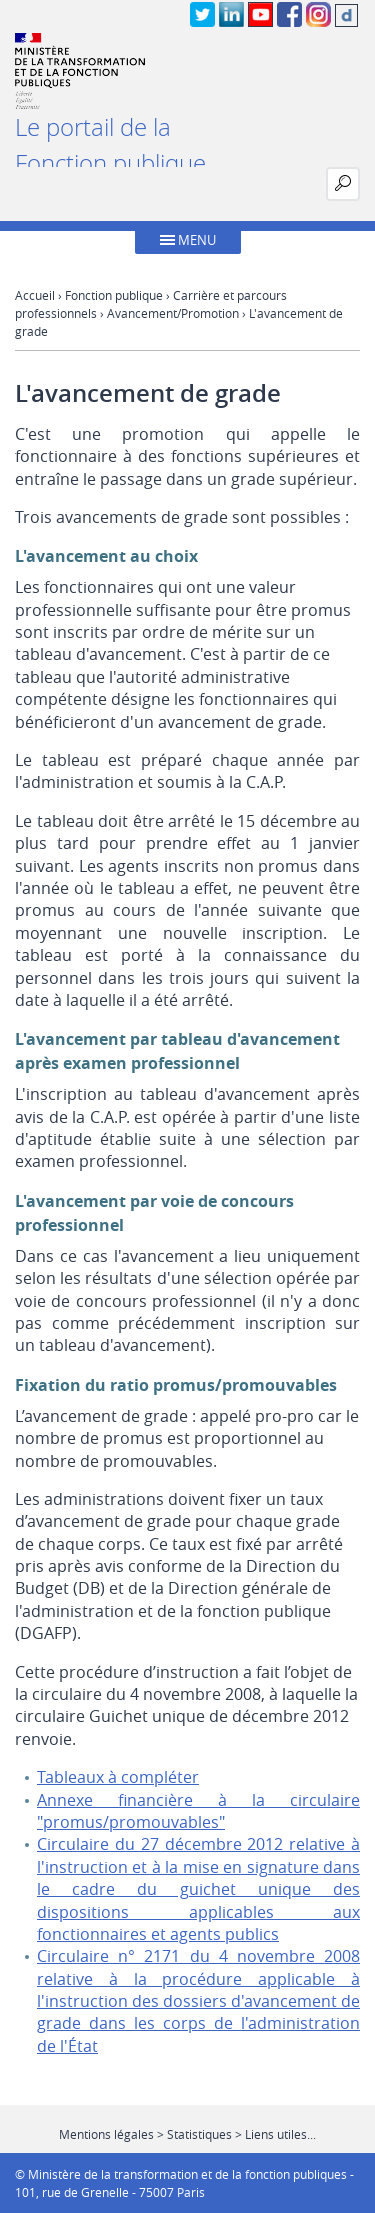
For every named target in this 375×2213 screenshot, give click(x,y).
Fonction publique (114, 295)
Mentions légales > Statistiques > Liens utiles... (187, 2134)
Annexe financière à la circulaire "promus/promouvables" (198, 1811)
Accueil (35, 295)
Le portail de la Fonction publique (110, 145)
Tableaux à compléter (118, 1777)
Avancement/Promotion (173, 313)
